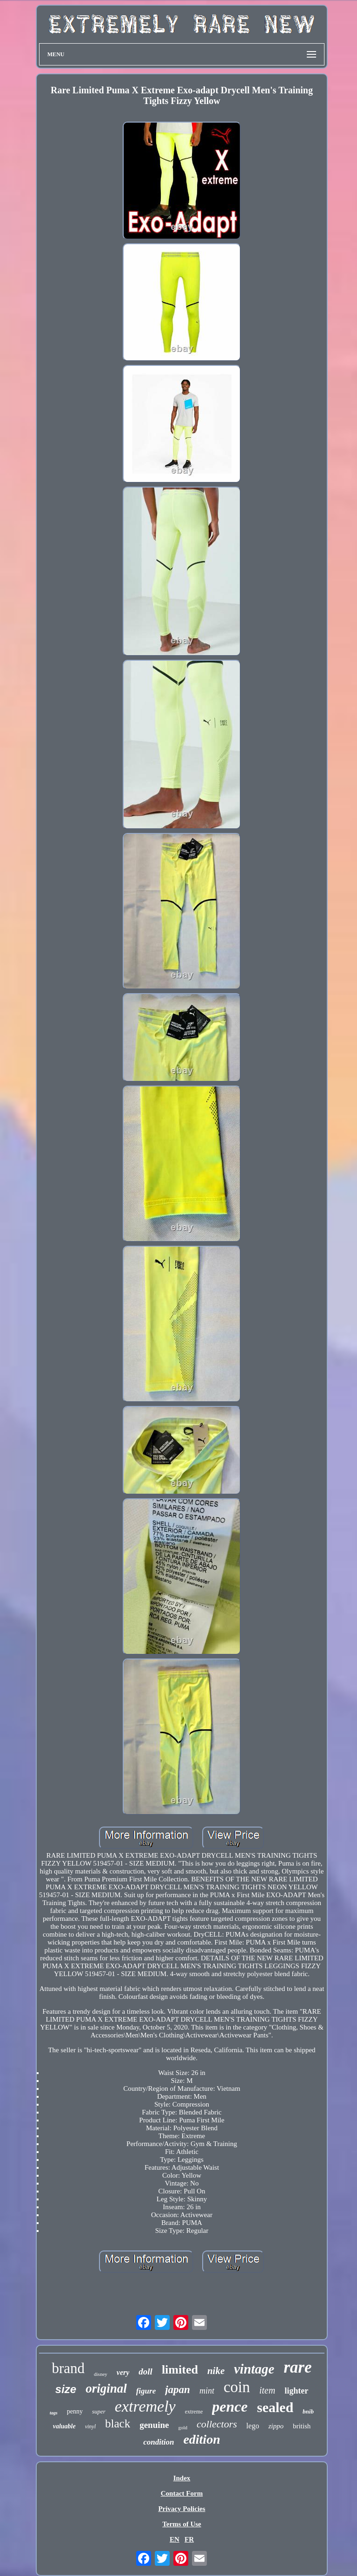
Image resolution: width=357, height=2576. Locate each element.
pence (229, 2406)
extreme (194, 2411)
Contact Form (182, 2493)
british (302, 2426)
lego (252, 2426)
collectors (217, 2424)
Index (182, 2478)
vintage (254, 2368)
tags (54, 2412)
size (65, 2389)
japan (177, 2389)
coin (237, 2387)
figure (146, 2391)
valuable (64, 2426)
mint (206, 2390)
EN (174, 2539)
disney (100, 2374)
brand (68, 2368)
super (99, 2411)
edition (201, 2439)
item (267, 2390)
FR (189, 2539)
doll (145, 2371)
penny (75, 2411)
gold (183, 2427)
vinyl (90, 2426)
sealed (275, 2407)
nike (216, 2370)
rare (297, 2367)
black (117, 2423)
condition (158, 2442)
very (123, 2372)
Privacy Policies (181, 2508)
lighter (296, 2390)
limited (180, 2369)
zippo (276, 2426)
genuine (154, 2425)
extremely (145, 2406)
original (106, 2388)
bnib (308, 2411)
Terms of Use (181, 2524)
